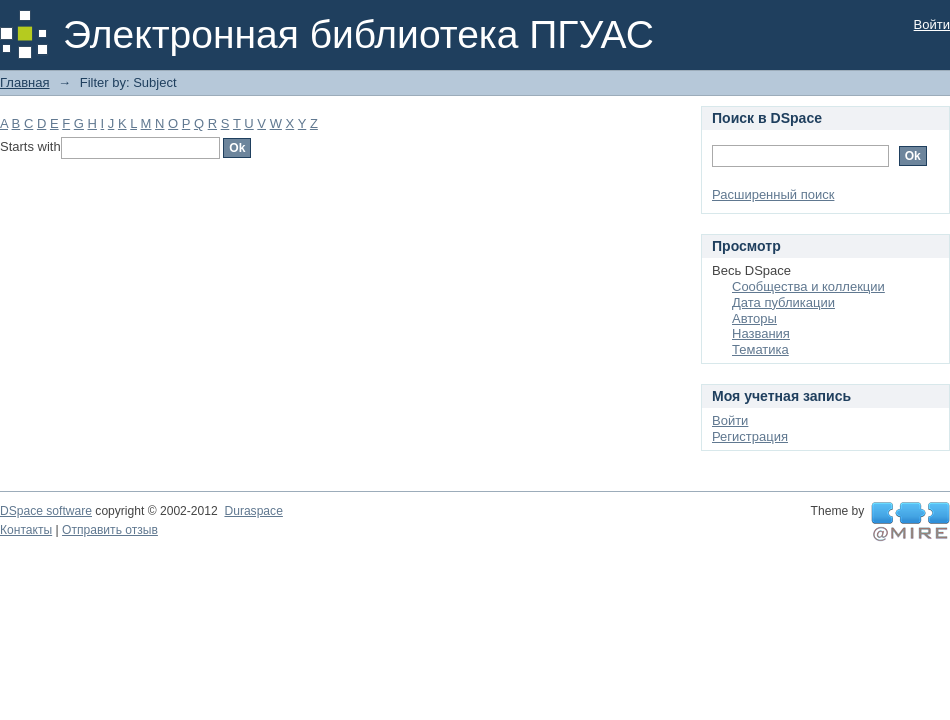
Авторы (754, 318)
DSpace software (46, 511)
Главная (24, 82)
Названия (761, 333)
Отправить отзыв (110, 530)
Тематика (760, 349)
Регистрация (750, 436)
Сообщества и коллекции (808, 286)
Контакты (26, 530)
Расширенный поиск (773, 194)
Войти (932, 24)
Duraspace (253, 511)
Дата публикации (783, 302)
